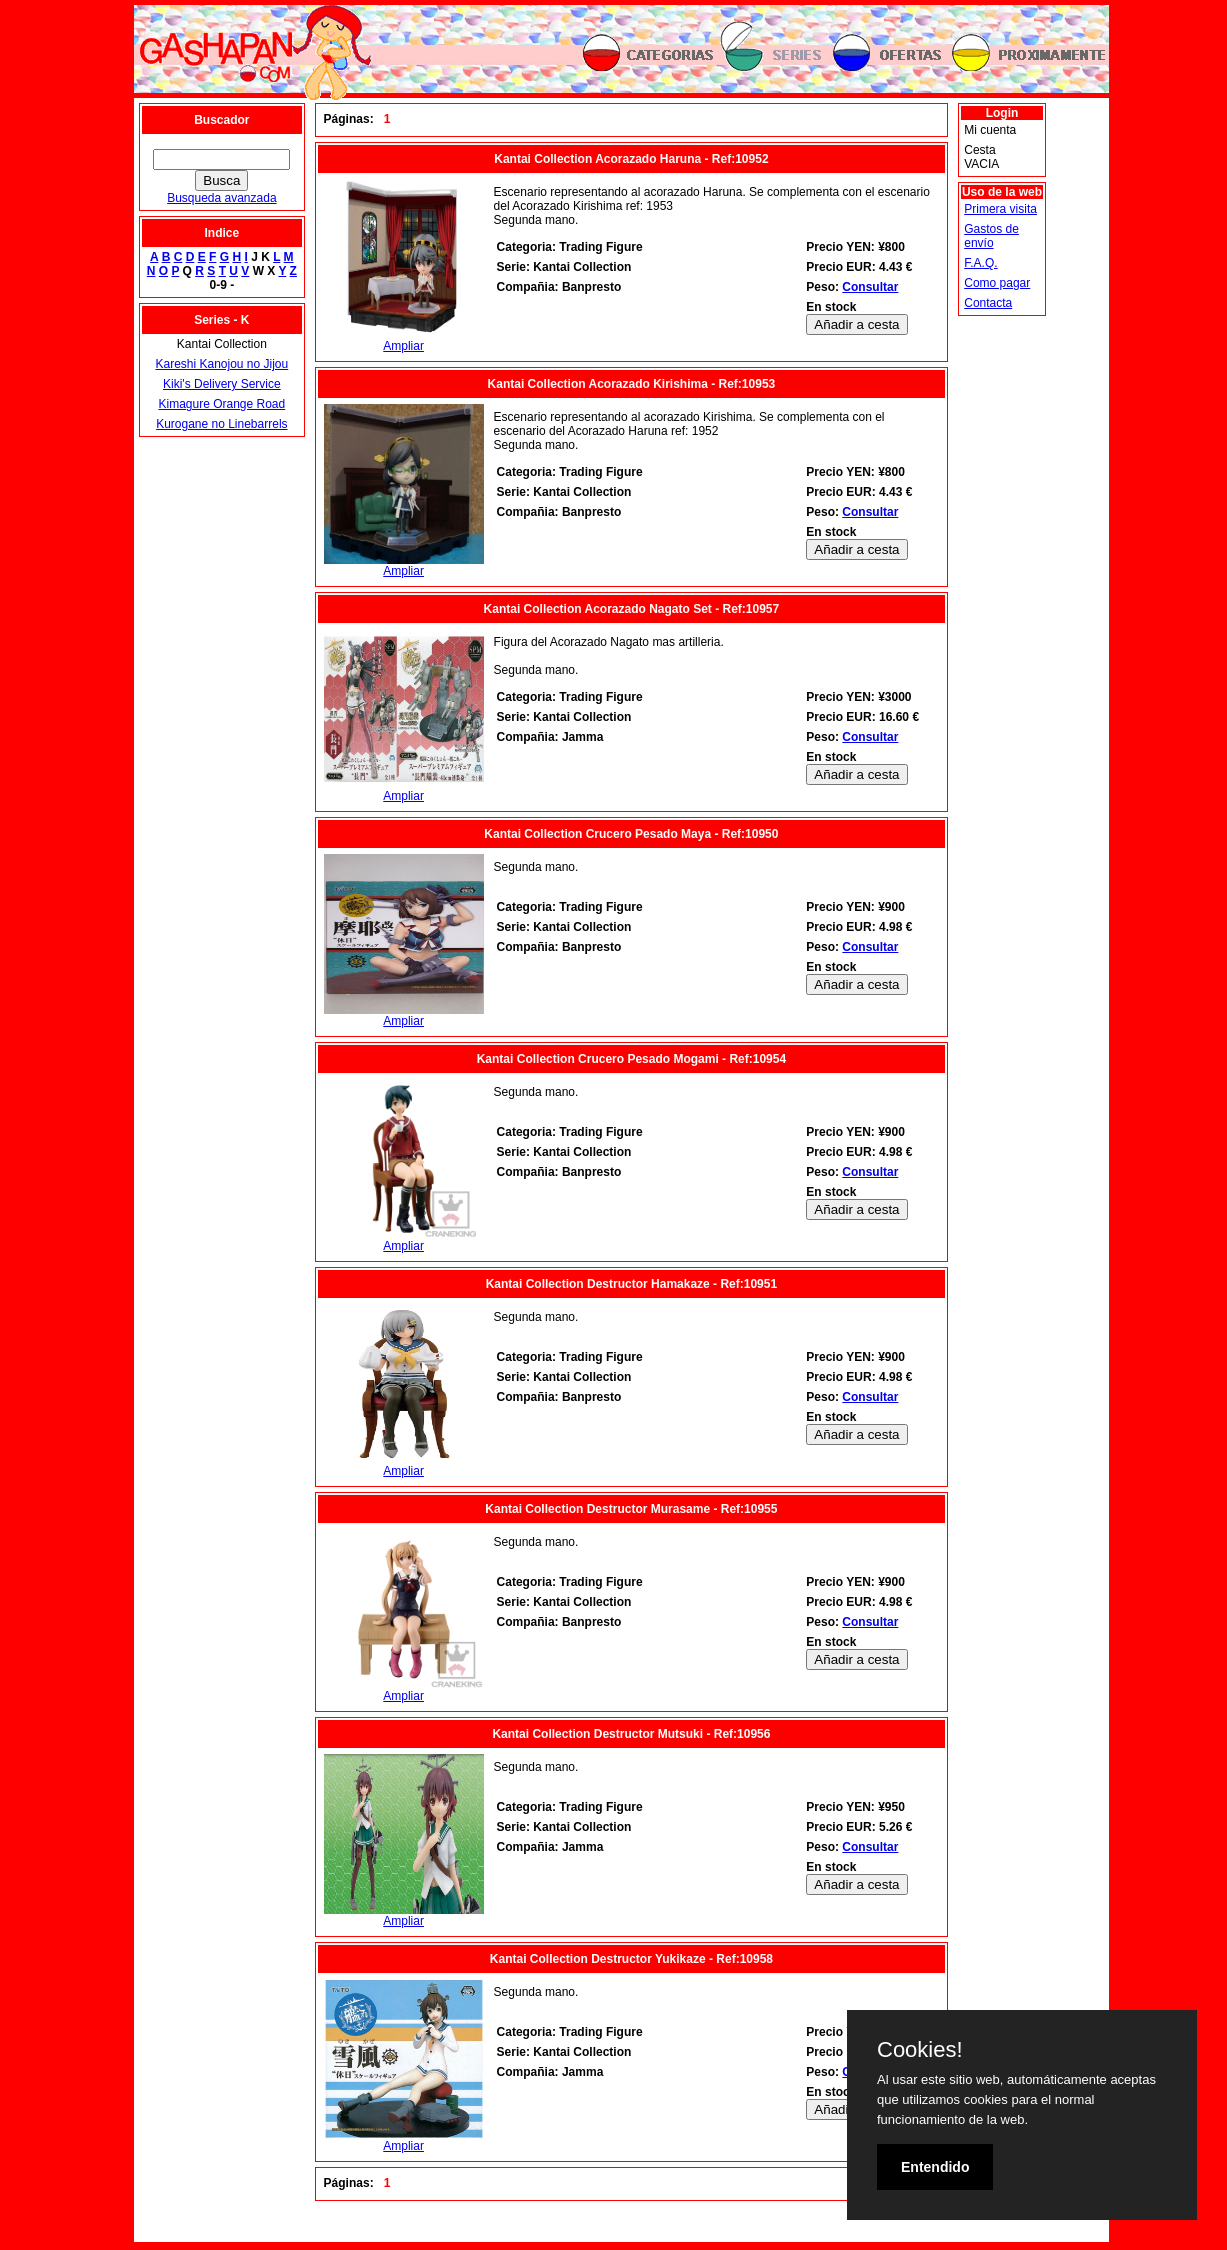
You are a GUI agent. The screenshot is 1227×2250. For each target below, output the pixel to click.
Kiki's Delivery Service (222, 384)
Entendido (935, 2167)
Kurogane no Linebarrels (221, 424)
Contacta (988, 303)
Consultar (870, 287)
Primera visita (1000, 209)
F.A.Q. (980, 263)
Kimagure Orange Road (221, 404)
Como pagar (997, 283)
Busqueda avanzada (221, 198)
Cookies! (920, 2050)
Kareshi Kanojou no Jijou (221, 364)
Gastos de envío (991, 236)
